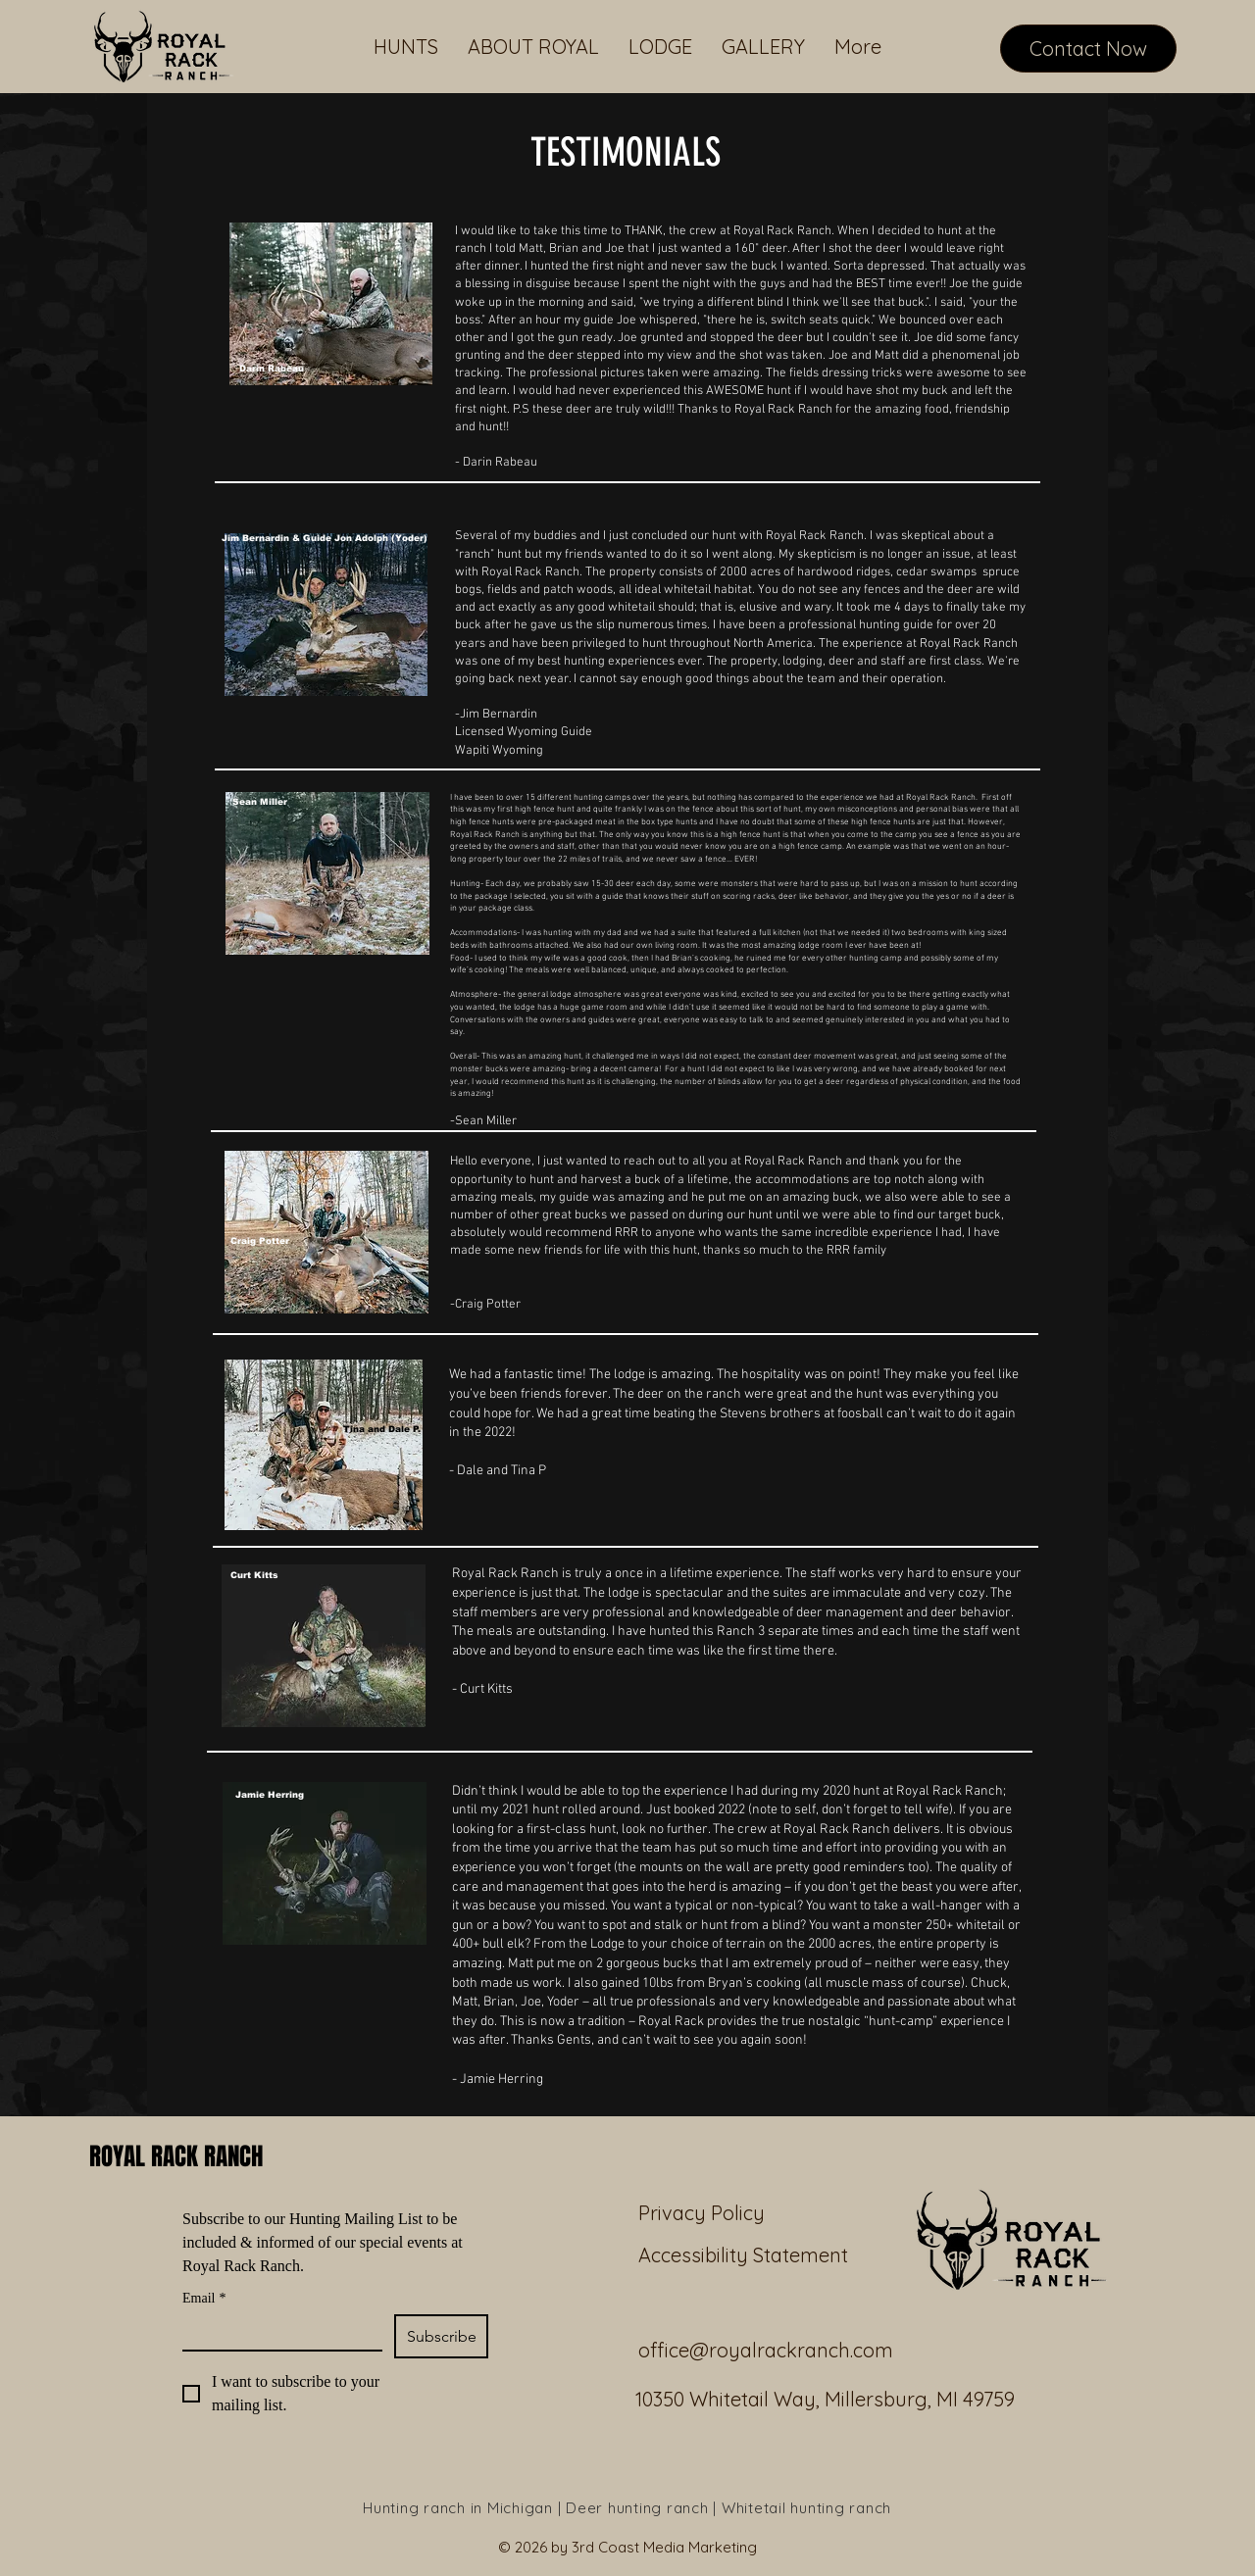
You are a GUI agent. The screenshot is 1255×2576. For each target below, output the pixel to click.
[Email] (276, 2332)
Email (204, 2298)
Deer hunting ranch (637, 2508)
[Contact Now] (1088, 49)
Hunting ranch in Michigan (460, 2508)
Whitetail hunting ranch (806, 2508)
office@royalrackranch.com (765, 2350)
